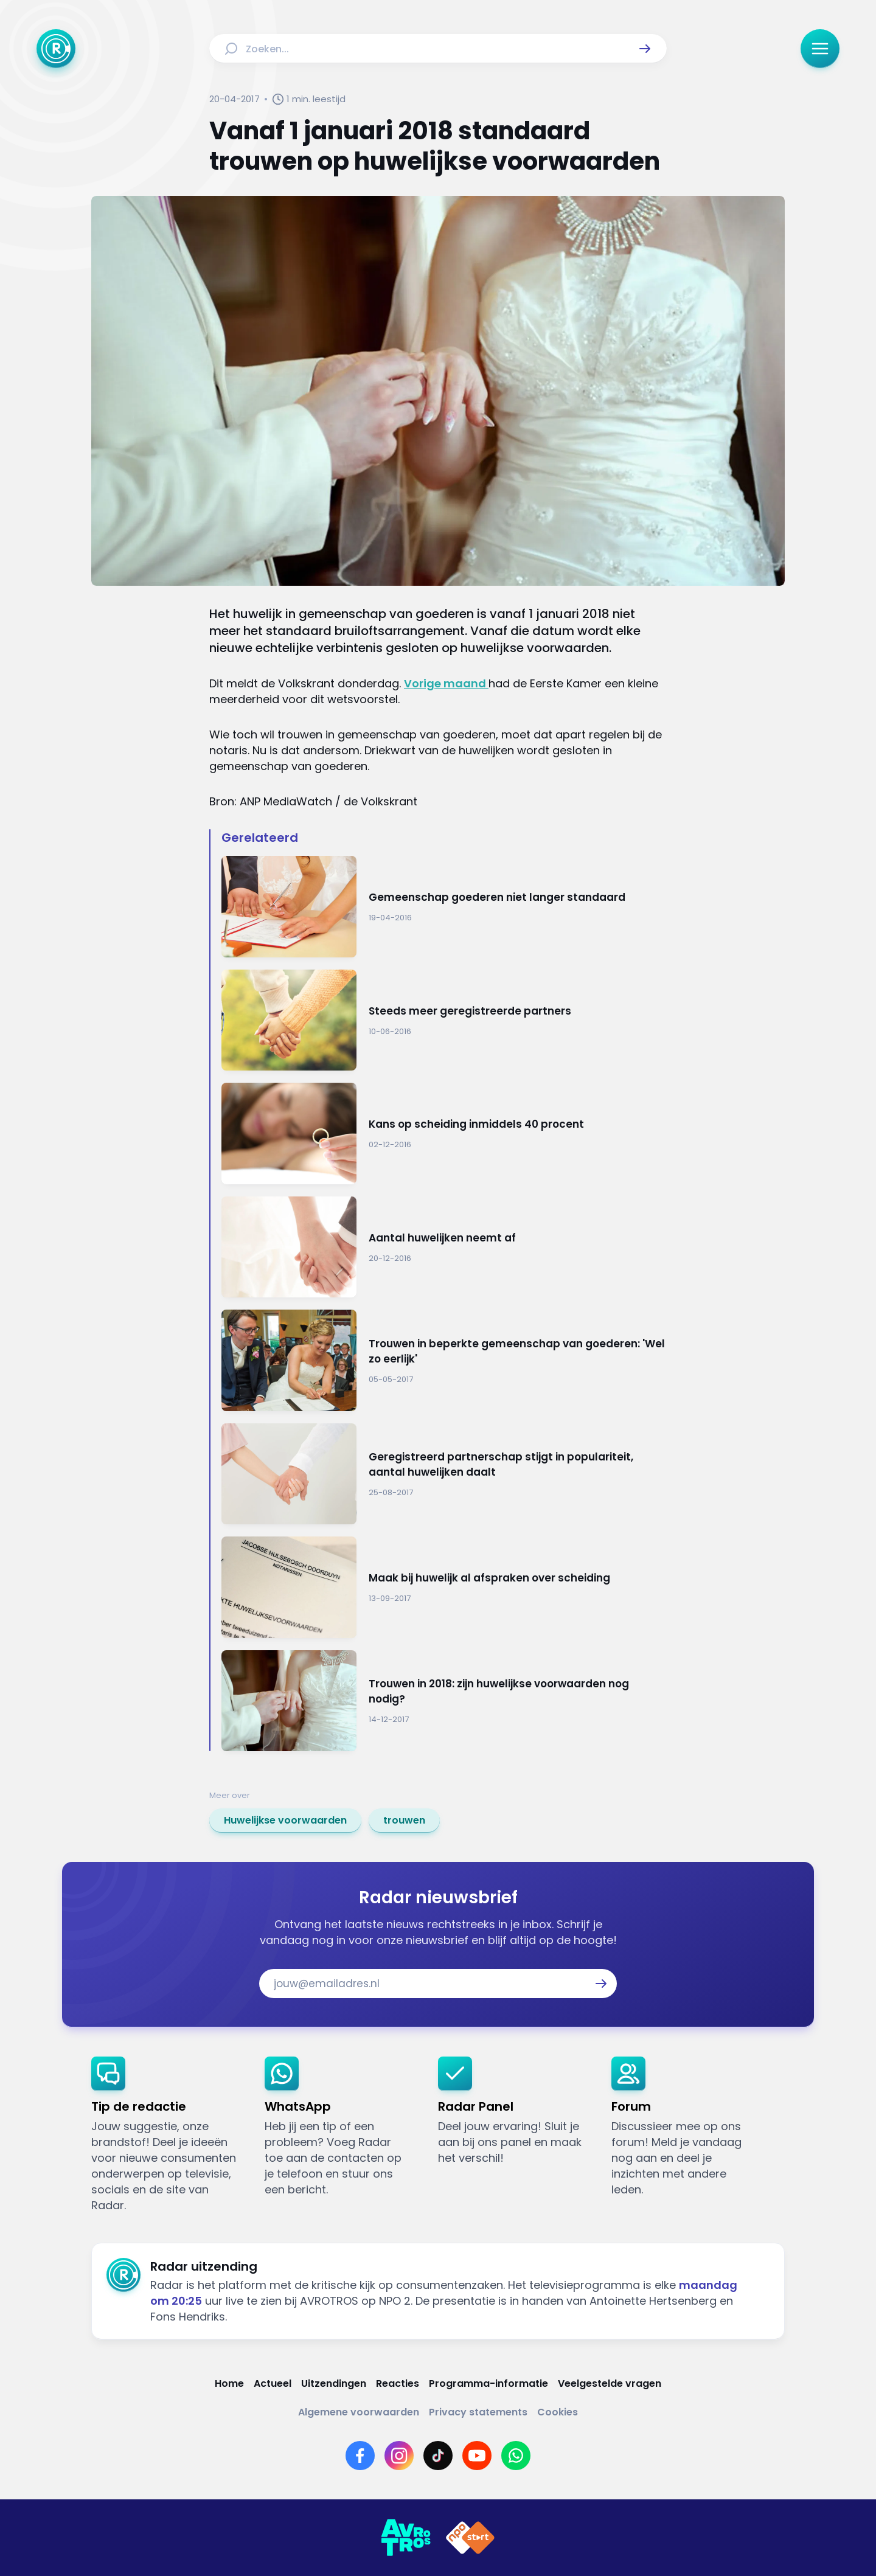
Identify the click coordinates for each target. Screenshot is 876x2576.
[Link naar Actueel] (272, 2383)
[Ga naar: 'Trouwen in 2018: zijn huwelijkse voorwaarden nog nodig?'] (444, 1701)
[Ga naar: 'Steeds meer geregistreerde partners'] (444, 1020)
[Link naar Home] (229, 2383)
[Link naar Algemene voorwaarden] (358, 2412)
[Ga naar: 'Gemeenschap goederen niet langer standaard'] (444, 906)
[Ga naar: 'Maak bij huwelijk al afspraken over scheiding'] (444, 1587)
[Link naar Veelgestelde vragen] (609, 2383)
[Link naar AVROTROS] (406, 2538)
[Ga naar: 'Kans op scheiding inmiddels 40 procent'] (444, 1133)
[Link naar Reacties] (397, 2383)
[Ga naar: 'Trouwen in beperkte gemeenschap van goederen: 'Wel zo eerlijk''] (444, 1360)
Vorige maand (446, 683)
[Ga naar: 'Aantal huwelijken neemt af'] (444, 1247)
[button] (645, 48)
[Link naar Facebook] (360, 2455)
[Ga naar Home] (55, 48)
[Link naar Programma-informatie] (488, 2383)
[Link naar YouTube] (477, 2455)
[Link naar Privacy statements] (478, 2412)
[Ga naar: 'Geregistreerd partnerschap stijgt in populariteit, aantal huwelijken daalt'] (444, 1474)
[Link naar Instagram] (399, 2455)
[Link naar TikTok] (438, 2455)
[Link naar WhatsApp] (515, 2455)
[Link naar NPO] (470, 2538)
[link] (285, 1820)
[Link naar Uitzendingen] (333, 2383)
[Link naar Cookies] (557, 2412)
